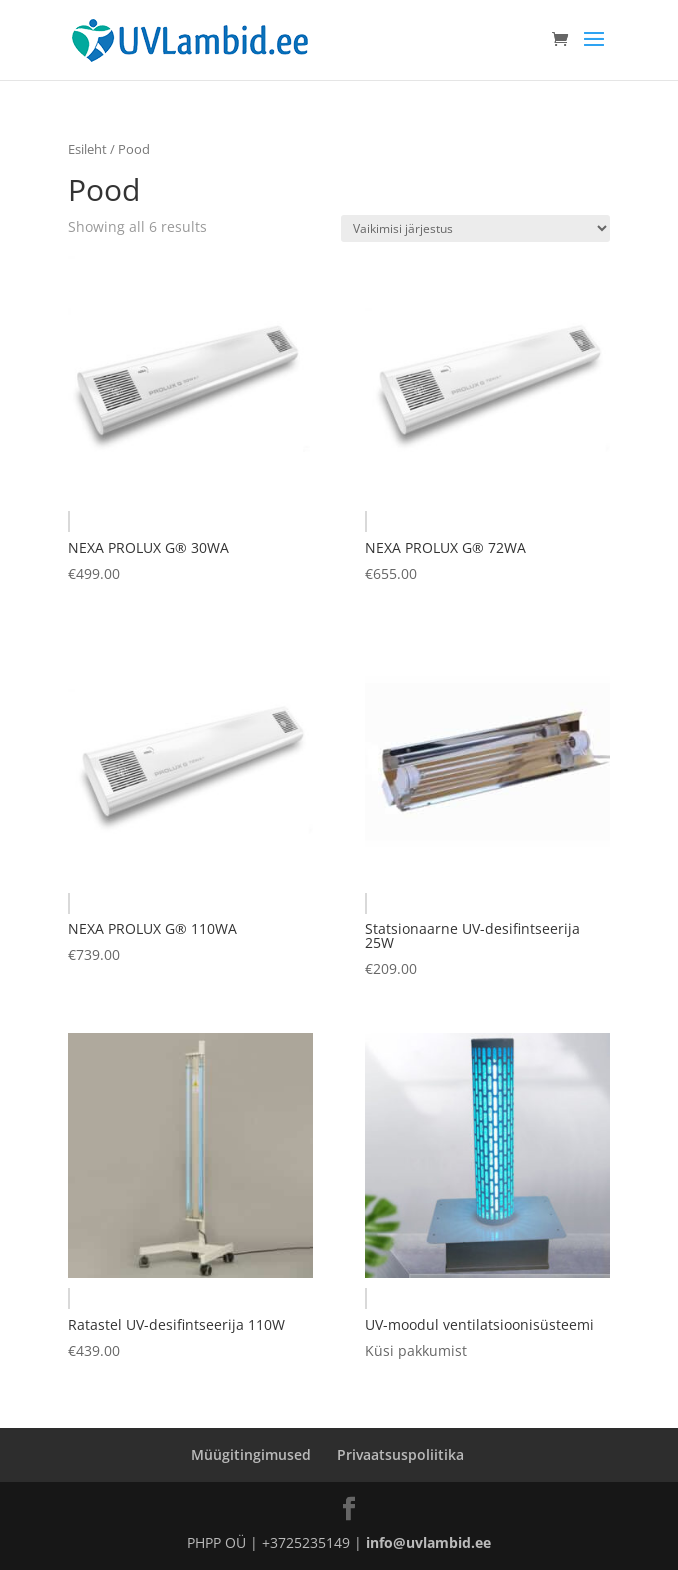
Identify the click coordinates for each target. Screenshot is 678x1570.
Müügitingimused (251, 1454)
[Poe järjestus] (475, 228)
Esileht (87, 149)
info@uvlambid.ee (428, 1542)
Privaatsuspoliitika (400, 1454)
